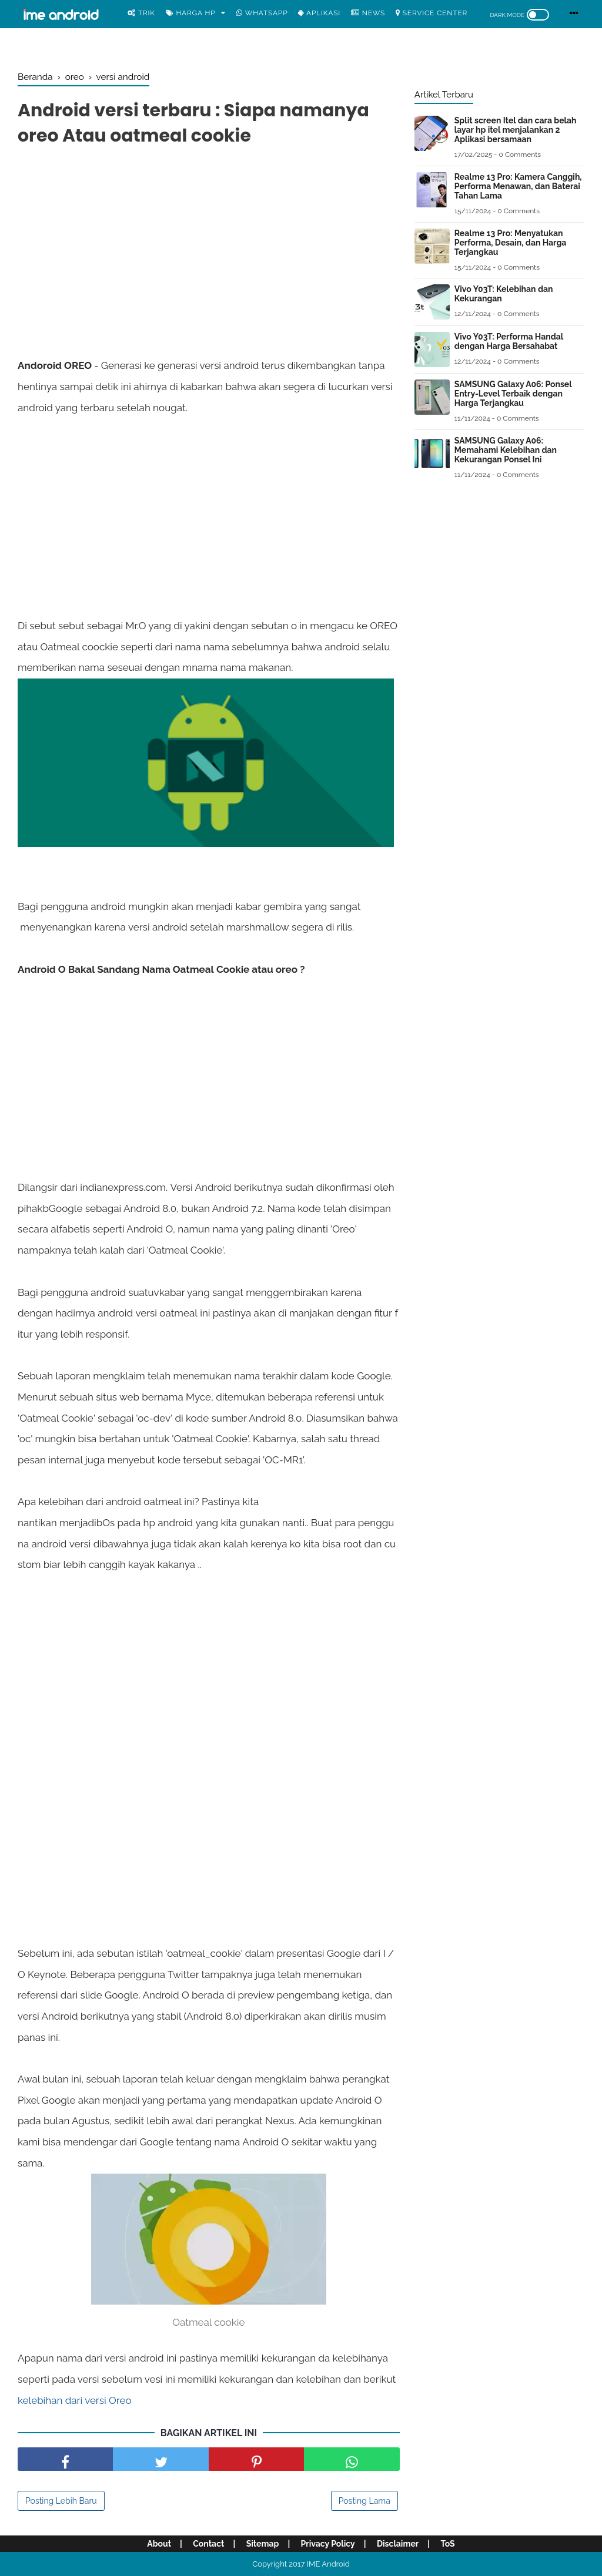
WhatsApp (261, 13)
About (159, 2543)
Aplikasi (319, 13)
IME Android (328, 2564)
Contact (208, 2543)
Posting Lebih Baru (61, 2501)
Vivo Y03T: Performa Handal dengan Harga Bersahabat (508, 341)
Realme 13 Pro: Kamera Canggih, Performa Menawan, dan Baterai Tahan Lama (518, 186)
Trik (141, 13)
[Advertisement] (209, 239)
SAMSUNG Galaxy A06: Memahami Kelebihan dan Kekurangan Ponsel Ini (505, 450)
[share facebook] (65, 2459)
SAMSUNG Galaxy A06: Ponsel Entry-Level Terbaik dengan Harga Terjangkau (512, 393)
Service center (431, 13)
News (368, 13)
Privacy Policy (328, 2543)
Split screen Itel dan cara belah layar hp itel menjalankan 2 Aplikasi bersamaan (515, 130)
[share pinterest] (256, 2459)
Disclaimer (398, 2543)
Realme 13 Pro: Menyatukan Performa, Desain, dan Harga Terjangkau (510, 243)
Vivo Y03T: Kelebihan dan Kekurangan (503, 293)
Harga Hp (191, 13)
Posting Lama (364, 2501)
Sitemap (262, 2543)
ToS (447, 2543)
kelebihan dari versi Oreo (75, 2400)
